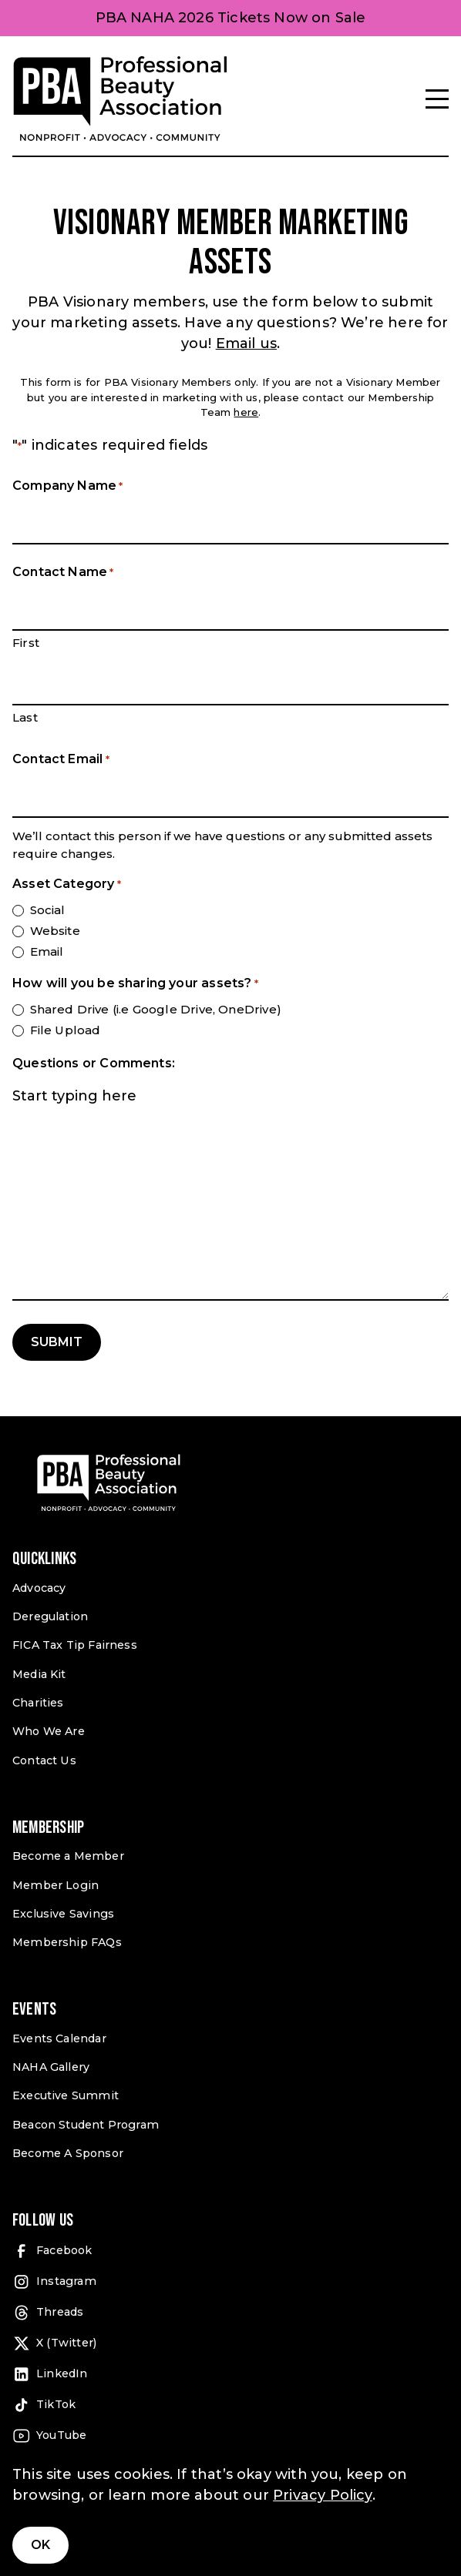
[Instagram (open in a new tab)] (230, 2281)
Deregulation (50, 1616)
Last (25, 717)
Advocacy (39, 1588)
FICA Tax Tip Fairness (74, 1645)
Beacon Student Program (85, 2125)
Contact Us (44, 1760)
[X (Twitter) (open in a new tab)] (230, 2343)
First (25, 642)
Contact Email (60, 760)
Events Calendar (59, 2038)
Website (55, 930)
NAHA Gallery (50, 2067)
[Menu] (437, 99)
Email (47, 951)
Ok (40, 2544)
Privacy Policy (322, 2495)
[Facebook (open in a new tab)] (230, 2251)
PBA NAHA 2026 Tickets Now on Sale (231, 17)
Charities (38, 1703)
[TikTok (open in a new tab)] (230, 2405)
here (246, 412)
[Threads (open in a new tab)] (230, 2312)
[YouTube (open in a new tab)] (230, 2435)
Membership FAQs (67, 1942)
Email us (246, 343)
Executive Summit (65, 2095)
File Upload (65, 1030)
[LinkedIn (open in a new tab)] (230, 2374)
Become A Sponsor (67, 2153)
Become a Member (68, 1856)
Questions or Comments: (93, 1063)
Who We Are (48, 1731)
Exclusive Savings (63, 1914)
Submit (56, 1342)
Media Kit (39, 1674)
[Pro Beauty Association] (120, 99)
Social (48, 910)
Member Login (55, 1885)
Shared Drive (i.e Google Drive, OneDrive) (155, 1009)
